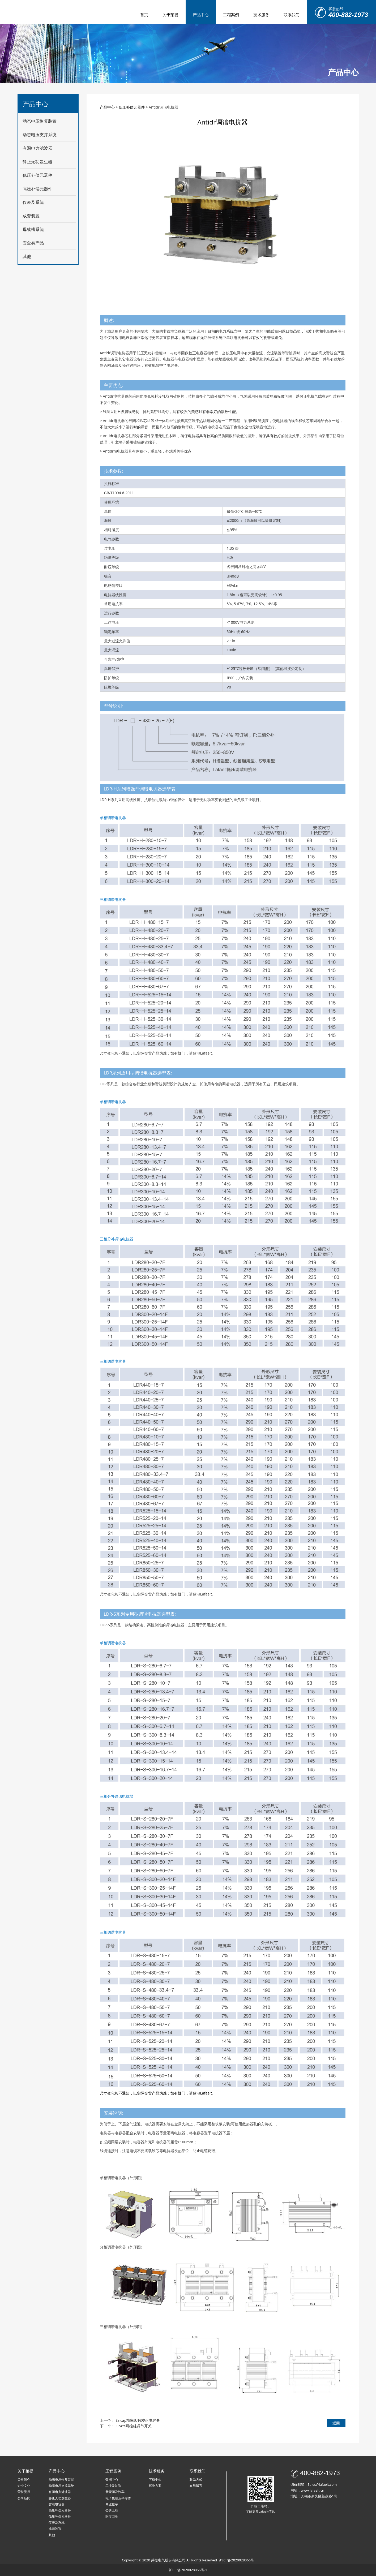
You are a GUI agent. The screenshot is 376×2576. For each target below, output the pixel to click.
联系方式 (196, 2480)
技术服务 (261, 14)
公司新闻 (24, 2498)
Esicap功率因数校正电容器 (138, 2420)
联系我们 (292, 14)
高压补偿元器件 (37, 189)
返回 (336, 2423)
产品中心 (201, 14)
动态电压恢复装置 (40, 121)
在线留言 (196, 2486)
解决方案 (155, 2486)
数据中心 (111, 2480)
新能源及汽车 (115, 2492)
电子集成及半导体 (118, 2498)
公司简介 (24, 2480)
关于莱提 (170, 14)
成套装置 (31, 216)
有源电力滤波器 (37, 148)
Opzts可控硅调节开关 (134, 2425)
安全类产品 (33, 243)
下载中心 (155, 2480)
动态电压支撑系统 (40, 134)
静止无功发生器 (37, 162)
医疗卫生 (111, 2516)
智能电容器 (57, 2504)
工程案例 (231, 14)
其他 (27, 256)
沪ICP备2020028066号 (236, 2560)
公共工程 (111, 2510)
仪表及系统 (33, 202)
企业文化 (24, 2486)
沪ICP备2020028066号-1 (188, 2570)
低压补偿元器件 (37, 175)
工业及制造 (113, 2486)
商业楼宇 (111, 2504)
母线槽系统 (33, 229)
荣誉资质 (24, 2492)
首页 (144, 14)
